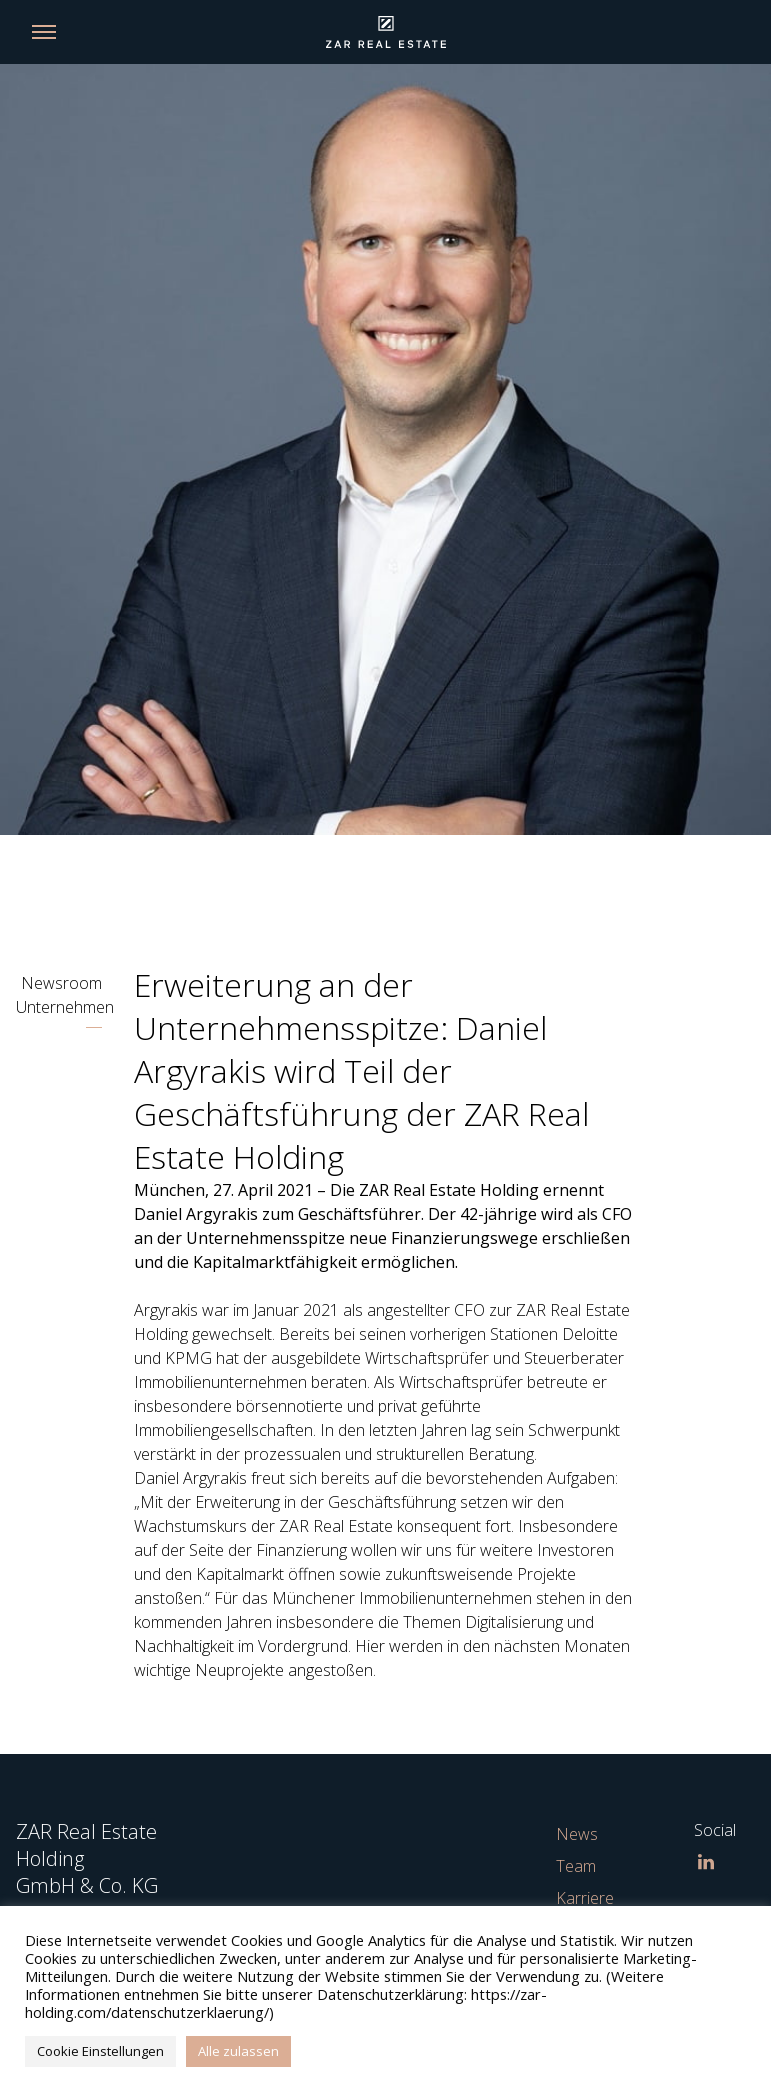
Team (576, 1866)
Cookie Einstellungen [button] (100, 2051)
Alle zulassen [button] (238, 2051)
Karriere (585, 1898)
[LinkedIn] (706, 1862)
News (577, 1834)
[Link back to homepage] (386, 32)
